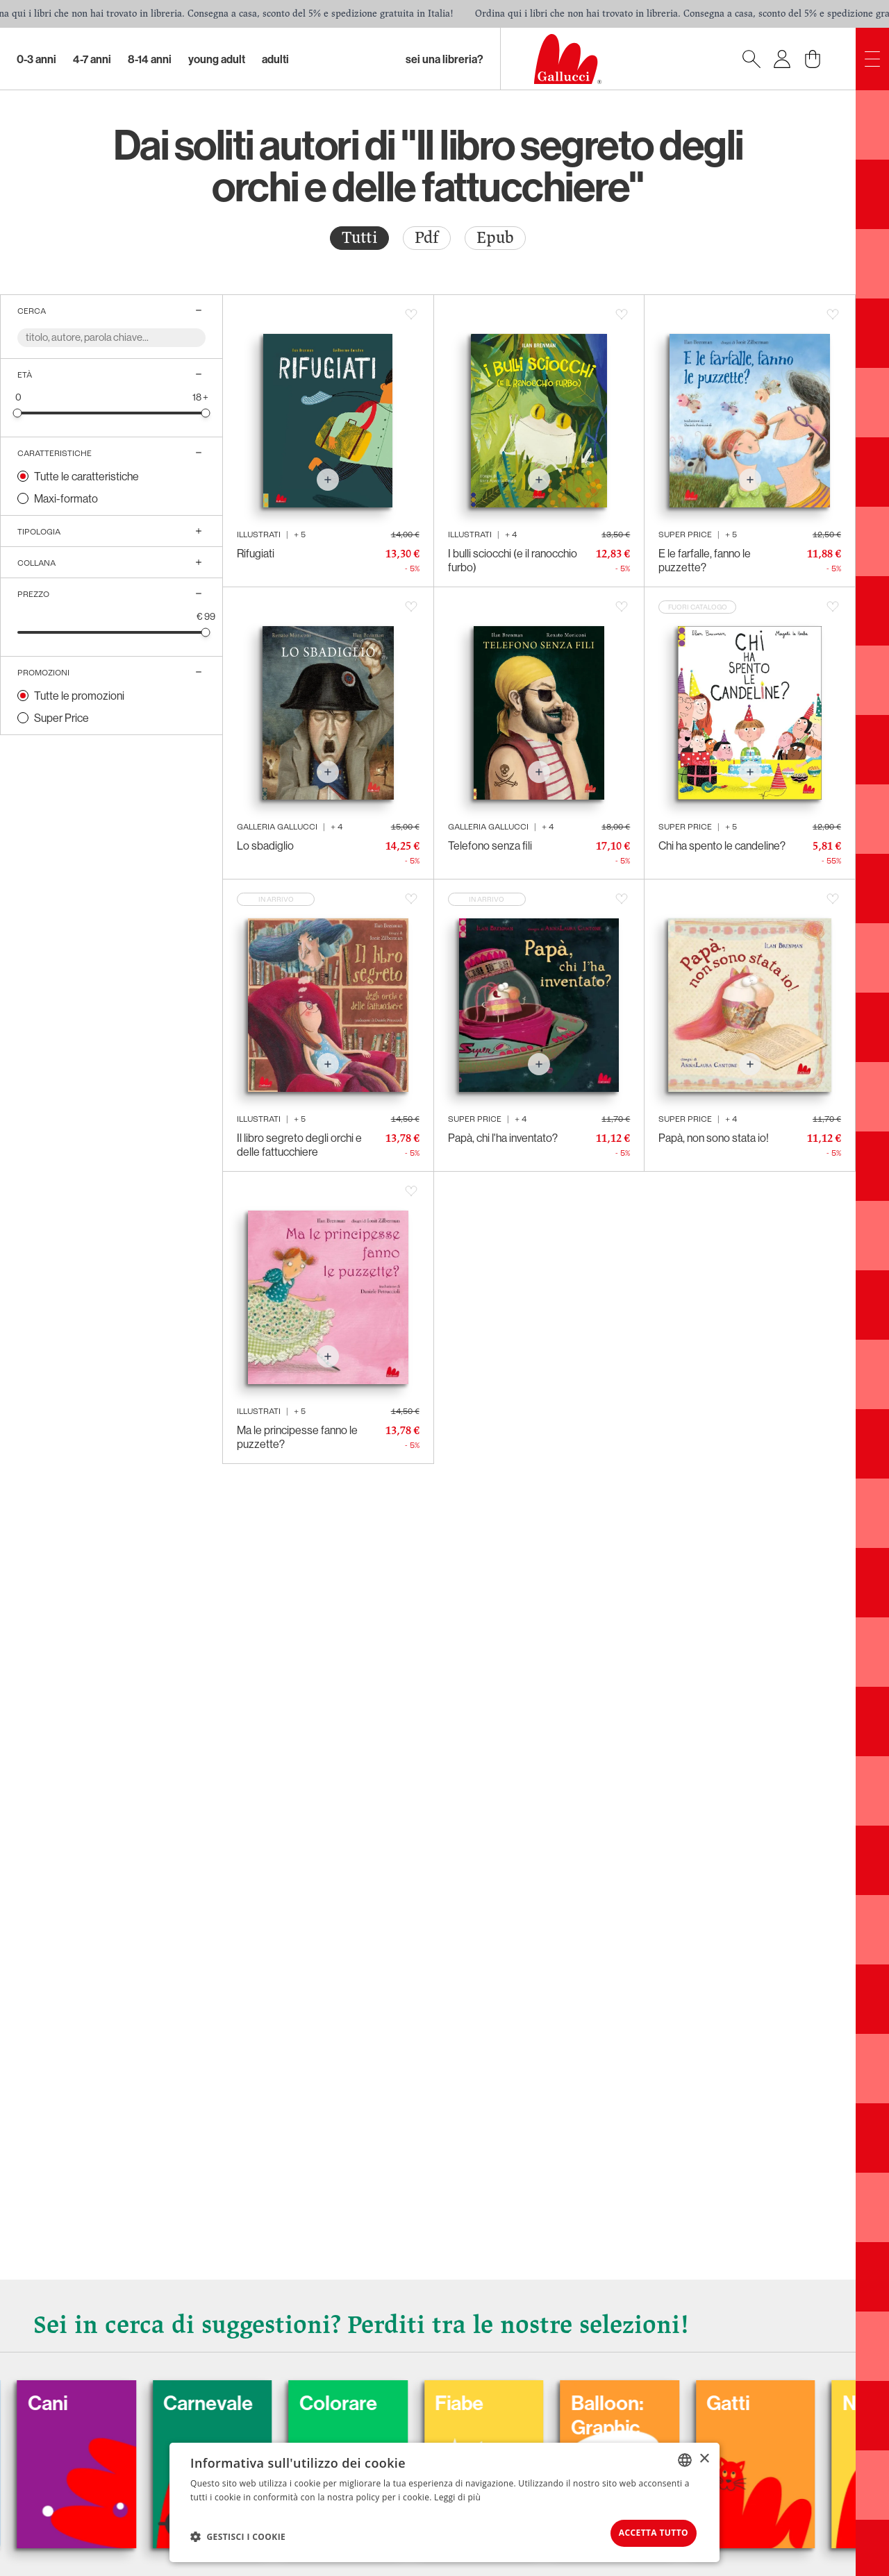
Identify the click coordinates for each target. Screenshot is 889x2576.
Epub (495, 238)
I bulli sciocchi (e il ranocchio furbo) (512, 560)
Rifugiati (255, 553)
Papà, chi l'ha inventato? (503, 1138)
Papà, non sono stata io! (713, 1138)
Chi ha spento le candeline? (722, 845)
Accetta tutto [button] (643, 2531)
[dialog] (444, 2500)
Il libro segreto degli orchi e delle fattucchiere (299, 1145)
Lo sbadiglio (265, 845)
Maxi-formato (66, 498)
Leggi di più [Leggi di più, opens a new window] (457, 2494)
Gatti (783, 2398)
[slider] (17, 412)
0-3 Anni (36, 59)
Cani (87, 2398)
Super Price (61, 718)
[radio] (359, 238)
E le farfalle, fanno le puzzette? (704, 560)
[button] (237, 2535)
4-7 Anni (92, 59)
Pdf (427, 238)
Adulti (275, 59)
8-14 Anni (150, 59)
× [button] (704, 2455)
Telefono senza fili (490, 845)
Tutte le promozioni (79, 695)
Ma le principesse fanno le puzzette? (297, 1437)
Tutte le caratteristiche (86, 476)
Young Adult (216, 59)
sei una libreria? (444, 59)
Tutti (359, 238)
